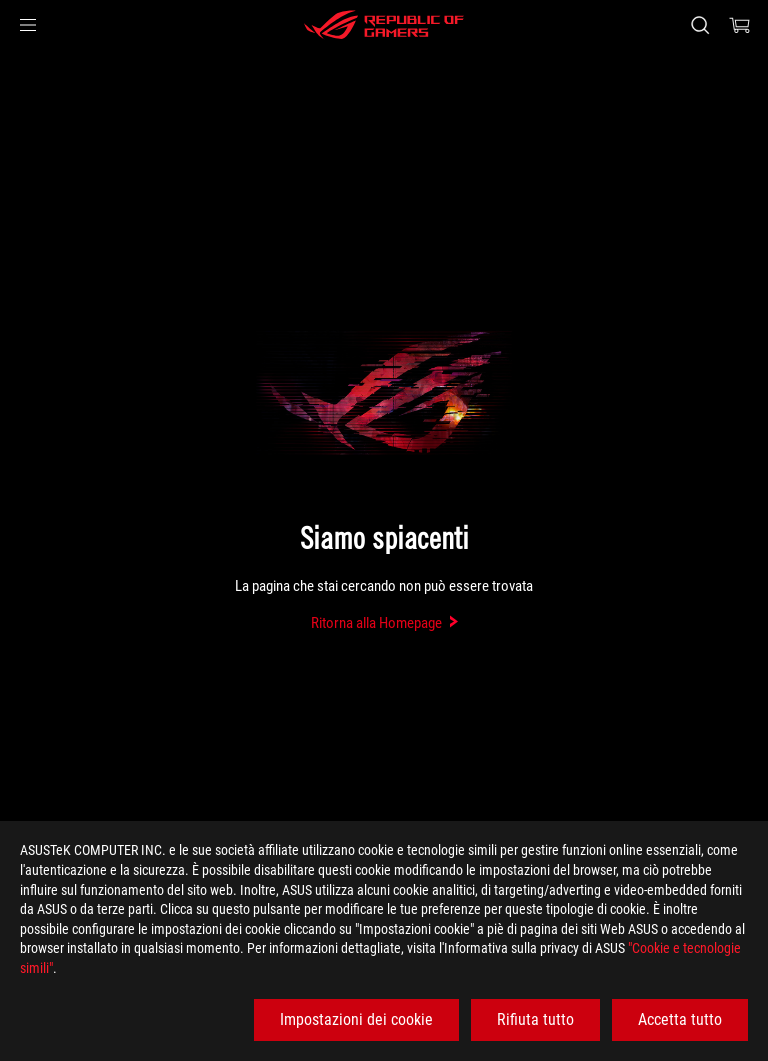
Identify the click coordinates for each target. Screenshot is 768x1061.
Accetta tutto (680, 1019)
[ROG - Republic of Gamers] (384, 25)
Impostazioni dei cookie (356, 1019)
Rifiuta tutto (535, 1019)
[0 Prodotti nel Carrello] (740, 25)
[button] (28, 25)
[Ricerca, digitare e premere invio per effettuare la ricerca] (699, 25)
